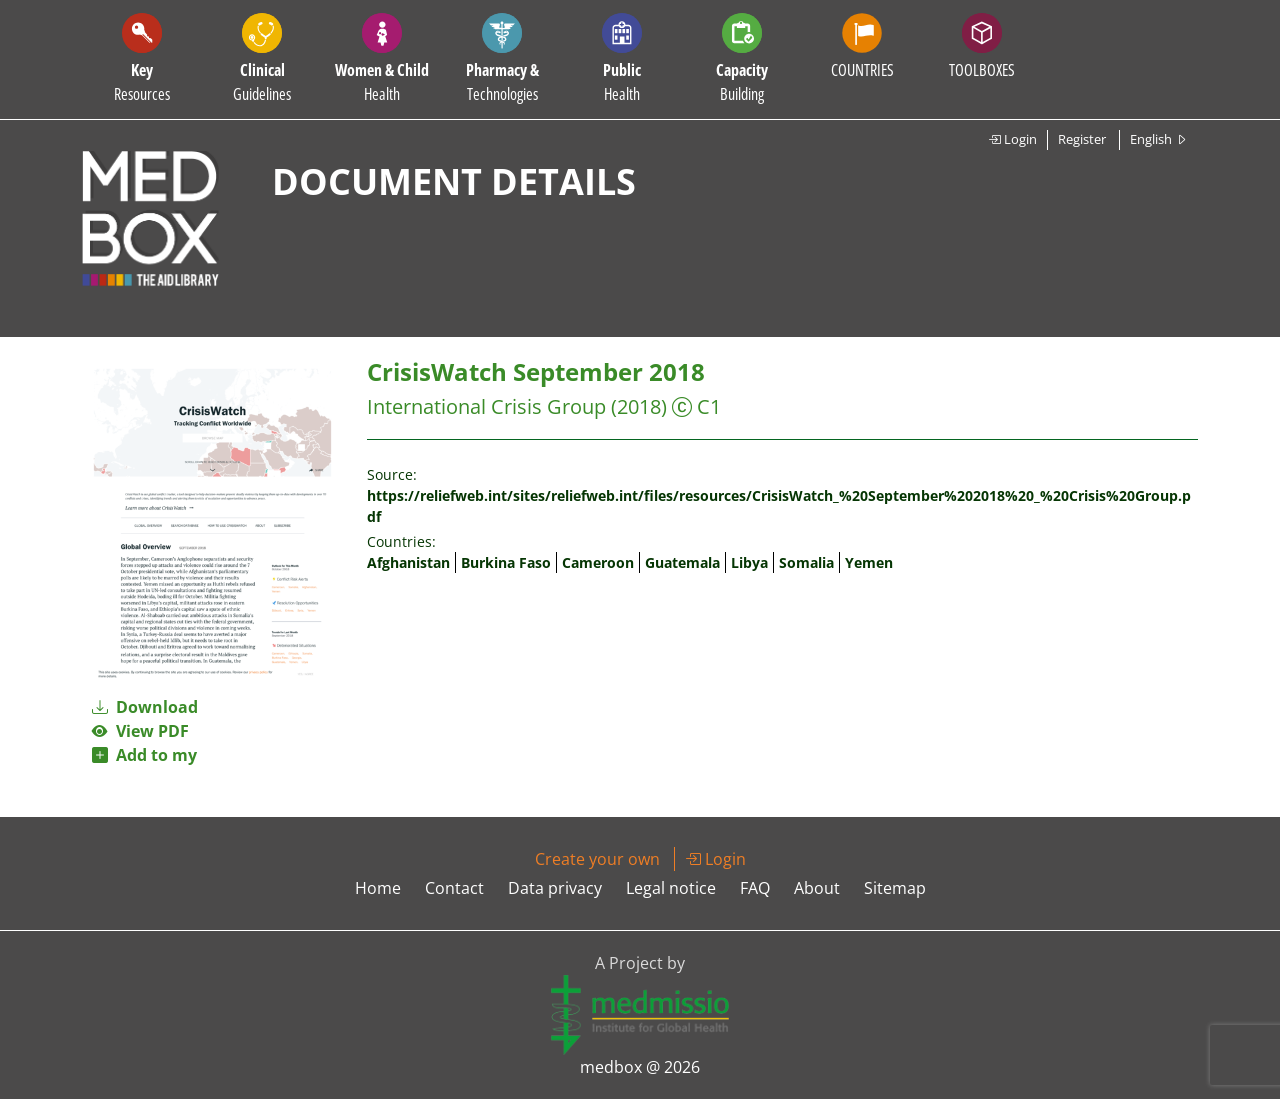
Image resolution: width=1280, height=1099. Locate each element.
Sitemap (895, 888)
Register (1082, 139)
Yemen (869, 562)
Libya (749, 562)
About (817, 888)
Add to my (144, 755)
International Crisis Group (486, 406)
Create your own (597, 859)
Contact (454, 888)
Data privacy (555, 888)
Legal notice (671, 888)
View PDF (140, 731)
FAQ (755, 888)
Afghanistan (408, 562)
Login (1012, 139)
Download (145, 707)
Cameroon (598, 562)
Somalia (806, 562)
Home (378, 888)
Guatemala (682, 562)
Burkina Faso (506, 562)
